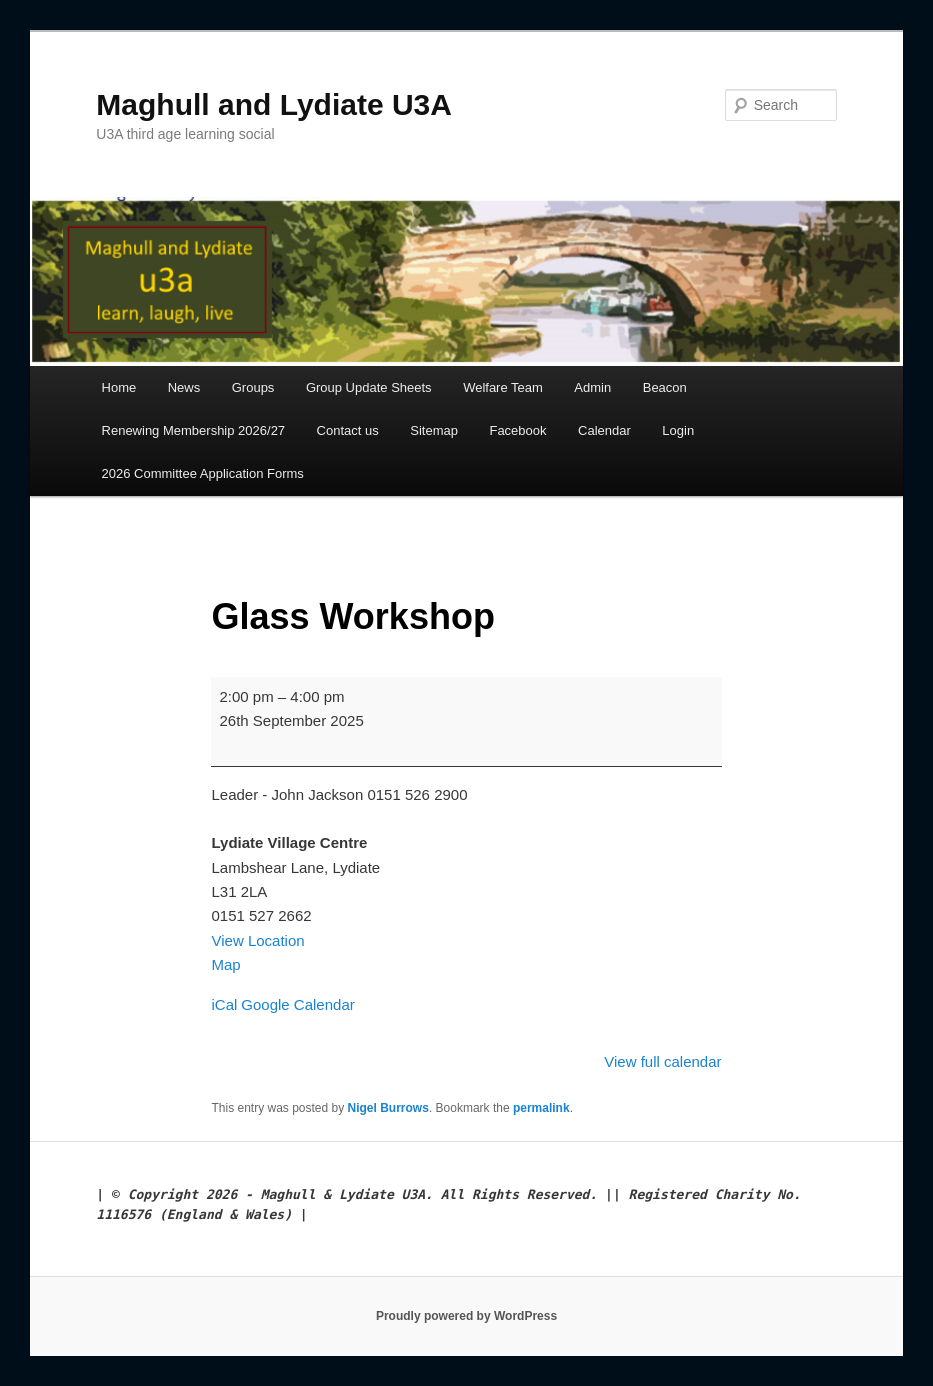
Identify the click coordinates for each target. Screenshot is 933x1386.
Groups (253, 387)
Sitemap (434, 430)
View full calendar (662, 1061)
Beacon (665, 387)
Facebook (517, 430)
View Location (257, 940)
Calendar (604, 430)
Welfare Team (503, 387)
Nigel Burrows (388, 1108)
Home (119, 387)
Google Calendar (297, 1004)
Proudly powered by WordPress (466, 1316)
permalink (541, 1108)
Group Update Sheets (369, 387)
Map (225, 964)
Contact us (348, 430)
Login (678, 430)
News (184, 387)
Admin (592, 387)
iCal (224, 1004)
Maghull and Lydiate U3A (274, 104)
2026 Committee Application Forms (203, 473)
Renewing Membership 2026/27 (194, 430)
